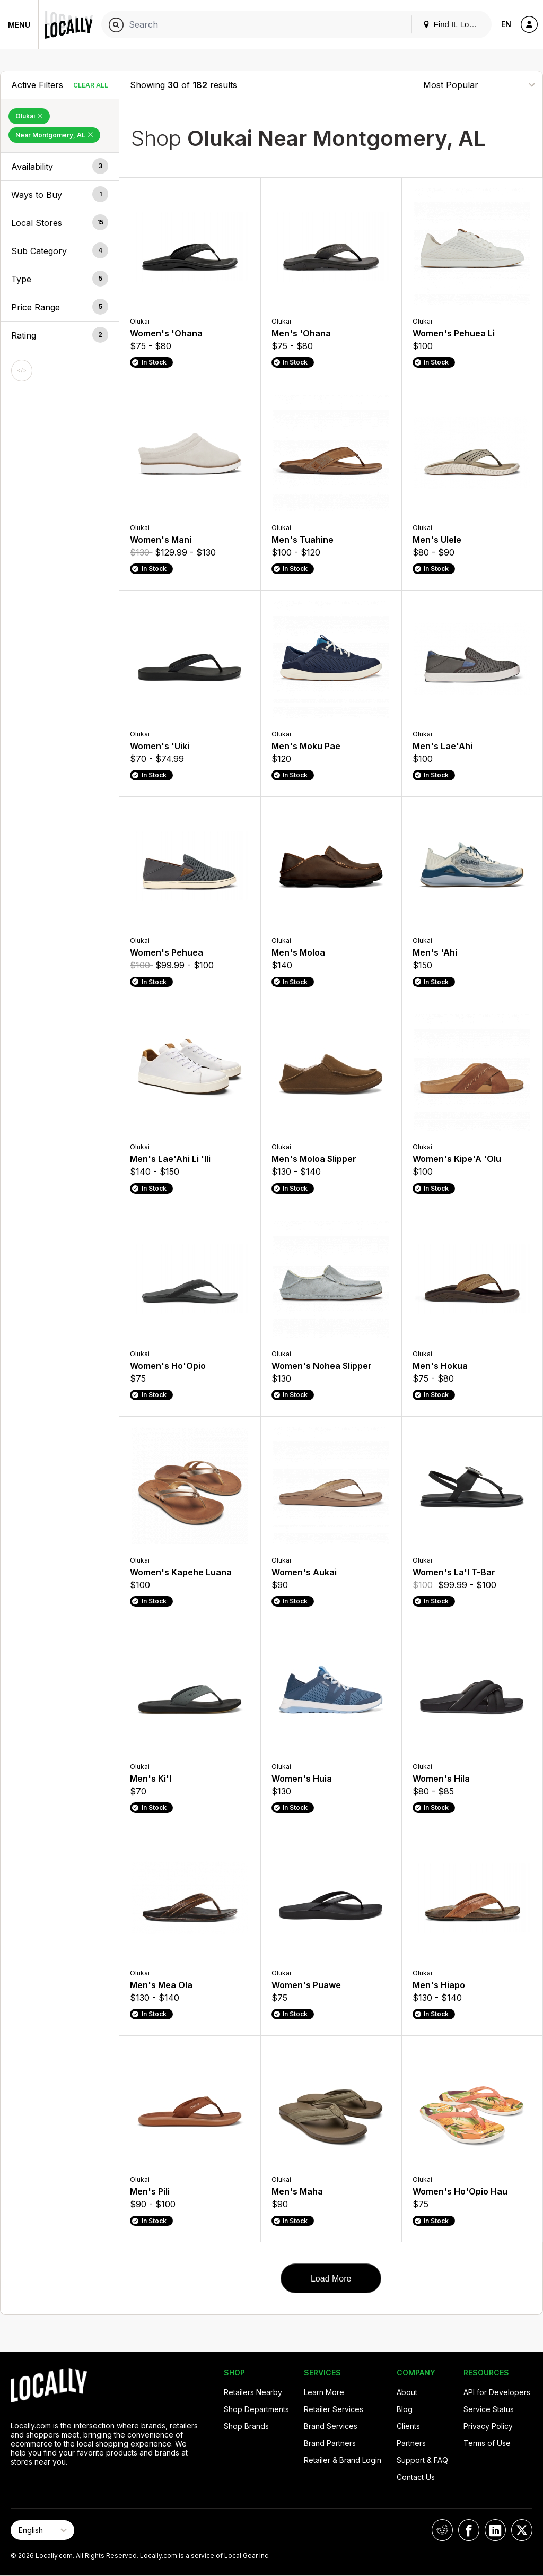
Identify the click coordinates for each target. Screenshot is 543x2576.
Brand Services (330, 2426)
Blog (405, 2409)
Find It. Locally (454, 24)
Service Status (488, 2409)
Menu (19, 24)
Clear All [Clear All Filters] (90, 85)
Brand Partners (330, 2443)
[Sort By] (478, 85)
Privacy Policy (488, 2426)
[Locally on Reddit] (442, 2530)
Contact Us (416, 2477)
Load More (331, 2278)
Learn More (324, 2392)
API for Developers (496, 2392)
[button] (60, 166)
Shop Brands (246, 2426)
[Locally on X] (521, 2530)
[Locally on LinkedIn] (495, 2530)
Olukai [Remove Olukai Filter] (29, 116)
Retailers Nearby (253, 2392)
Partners (411, 2443)
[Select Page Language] (42, 2530)
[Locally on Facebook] (468, 2530)
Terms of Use (487, 2443)
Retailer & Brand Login (342, 2460)
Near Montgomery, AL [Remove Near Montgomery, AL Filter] (54, 135)
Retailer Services (333, 2409)
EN (506, 24)
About (407, 2392)
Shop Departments (256, 2409)
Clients (408, 2426)
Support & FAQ (422, 2460)
